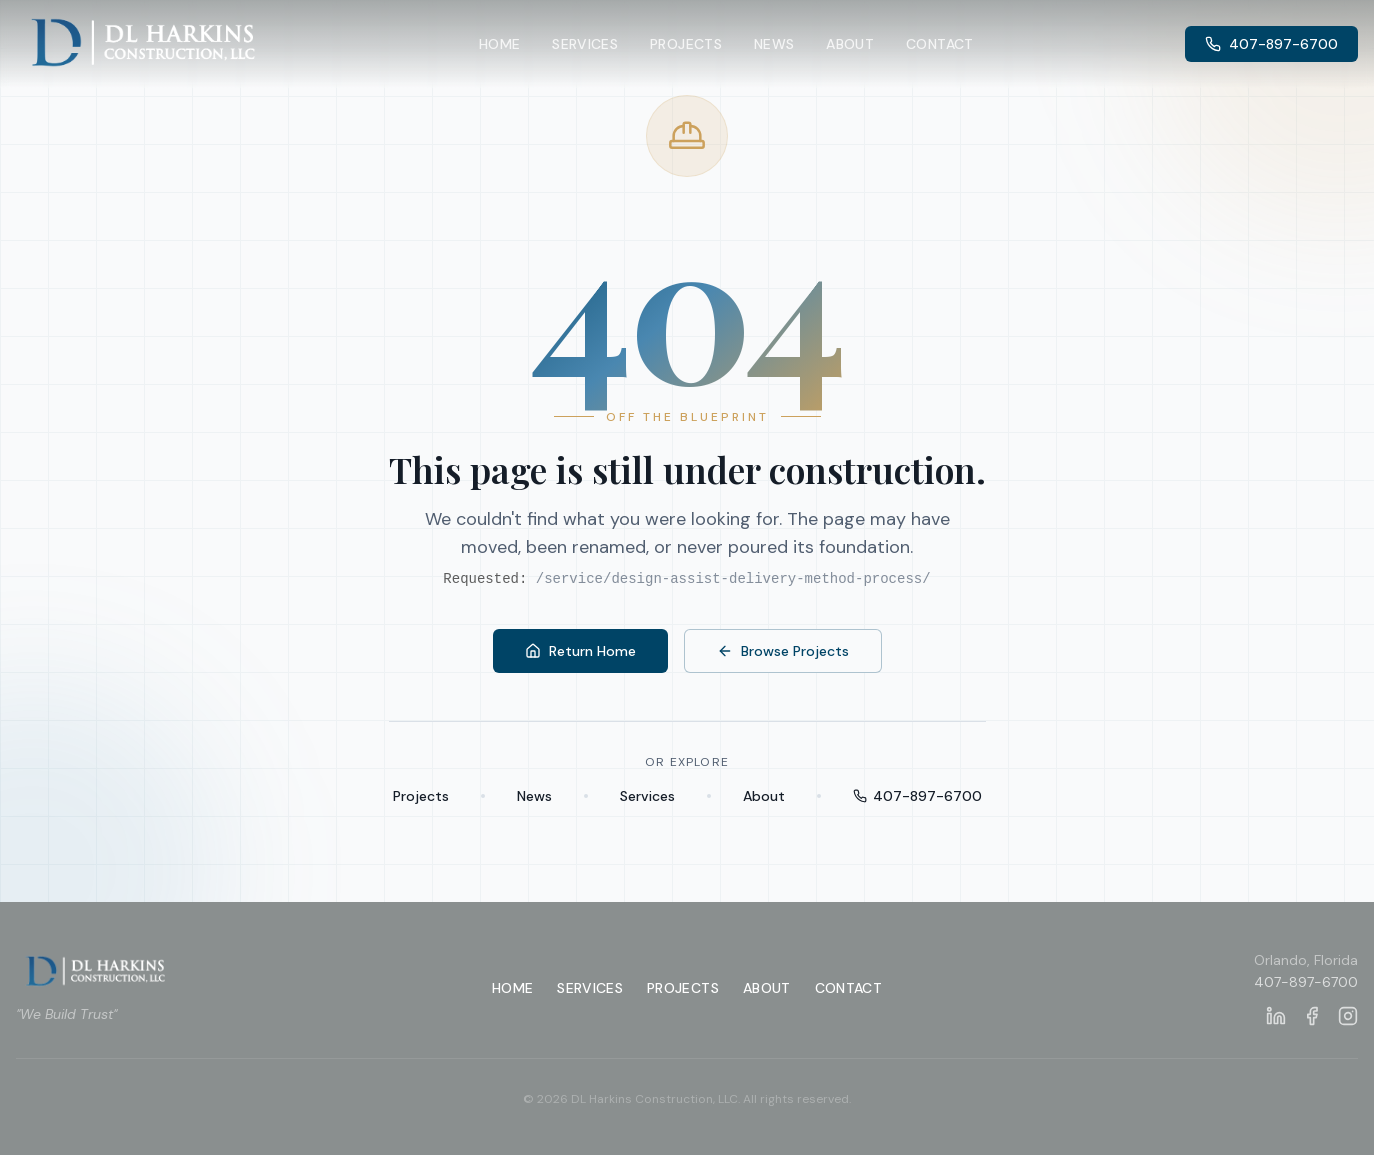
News (774, 44)
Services (585, 44)
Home (499, 44)
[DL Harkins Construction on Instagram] (1348, 1016)
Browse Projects (783, 651)
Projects (686, 44)
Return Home (580, 651)
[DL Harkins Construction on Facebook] (1312, 1016)
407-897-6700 (1271, 44)
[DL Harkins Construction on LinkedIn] (1276, 1016)
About (850, 44)
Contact (939, 44)
